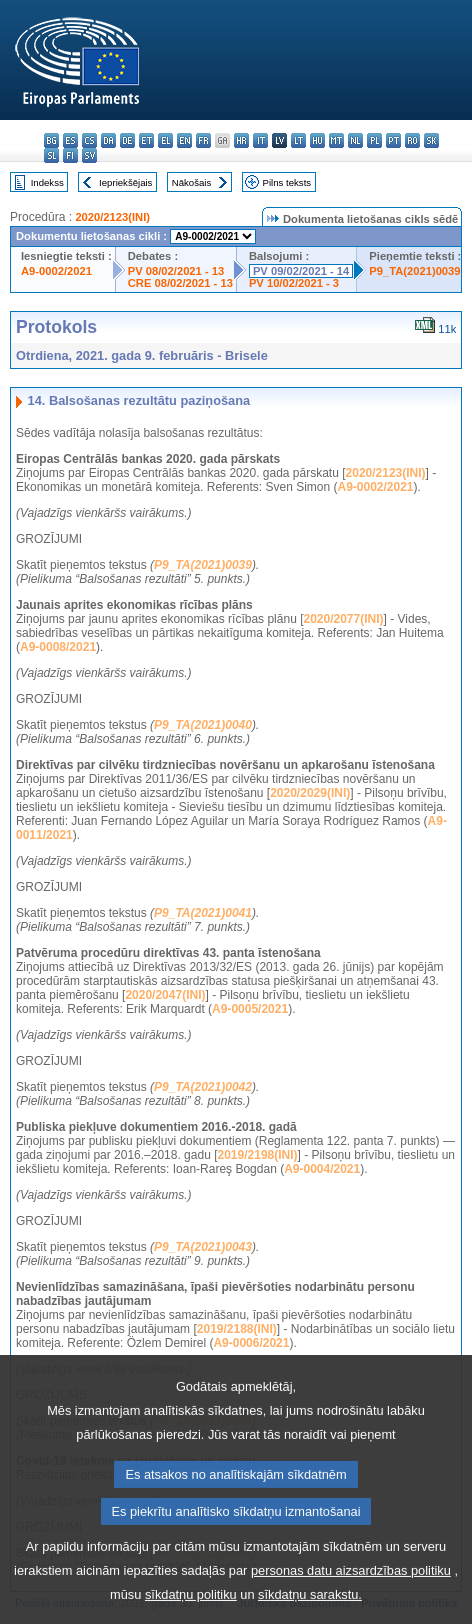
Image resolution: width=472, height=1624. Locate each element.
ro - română (412, 140)
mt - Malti (336, 140)
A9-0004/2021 (322, 1169)
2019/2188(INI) (237, 1329)
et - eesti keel (146, 140)
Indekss (47, 182)
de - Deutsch (127, 140)
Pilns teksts (287, 182)
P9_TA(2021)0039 (414, 271)
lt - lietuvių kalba (298, 140)
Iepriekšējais (125, 182)
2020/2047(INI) (165, 995)
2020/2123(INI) (112, 217)
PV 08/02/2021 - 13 (176, 271)
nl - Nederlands (355, 140)
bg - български (51, 140)
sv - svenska (89, 155)
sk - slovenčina (431, 140)
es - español (70, 140)
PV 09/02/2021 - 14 (301, 271)
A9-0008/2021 (58, 647)
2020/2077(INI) (343, 619)
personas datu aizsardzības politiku (351, 1599)
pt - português (393, 140)
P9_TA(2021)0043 (203, 1247)
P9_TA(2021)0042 (203, 1087)
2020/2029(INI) (310, 793)
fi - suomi (70, 155)
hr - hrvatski (241, 140)
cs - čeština (89, 140)
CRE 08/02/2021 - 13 (180, 283)
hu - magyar (317, 140)
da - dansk (108, 140)
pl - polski (374, 140)
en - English (184, 140)
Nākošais (191, 182)
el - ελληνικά (165, 140)
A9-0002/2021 (56, 271)
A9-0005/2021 (250, 1009)
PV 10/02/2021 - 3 (294, 283)
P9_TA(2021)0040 (203, 725)
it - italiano (260, 140)
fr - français (203, 140)
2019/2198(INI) (258, 1155)
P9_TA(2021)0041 (203, 913)
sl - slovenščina (51, 155)
